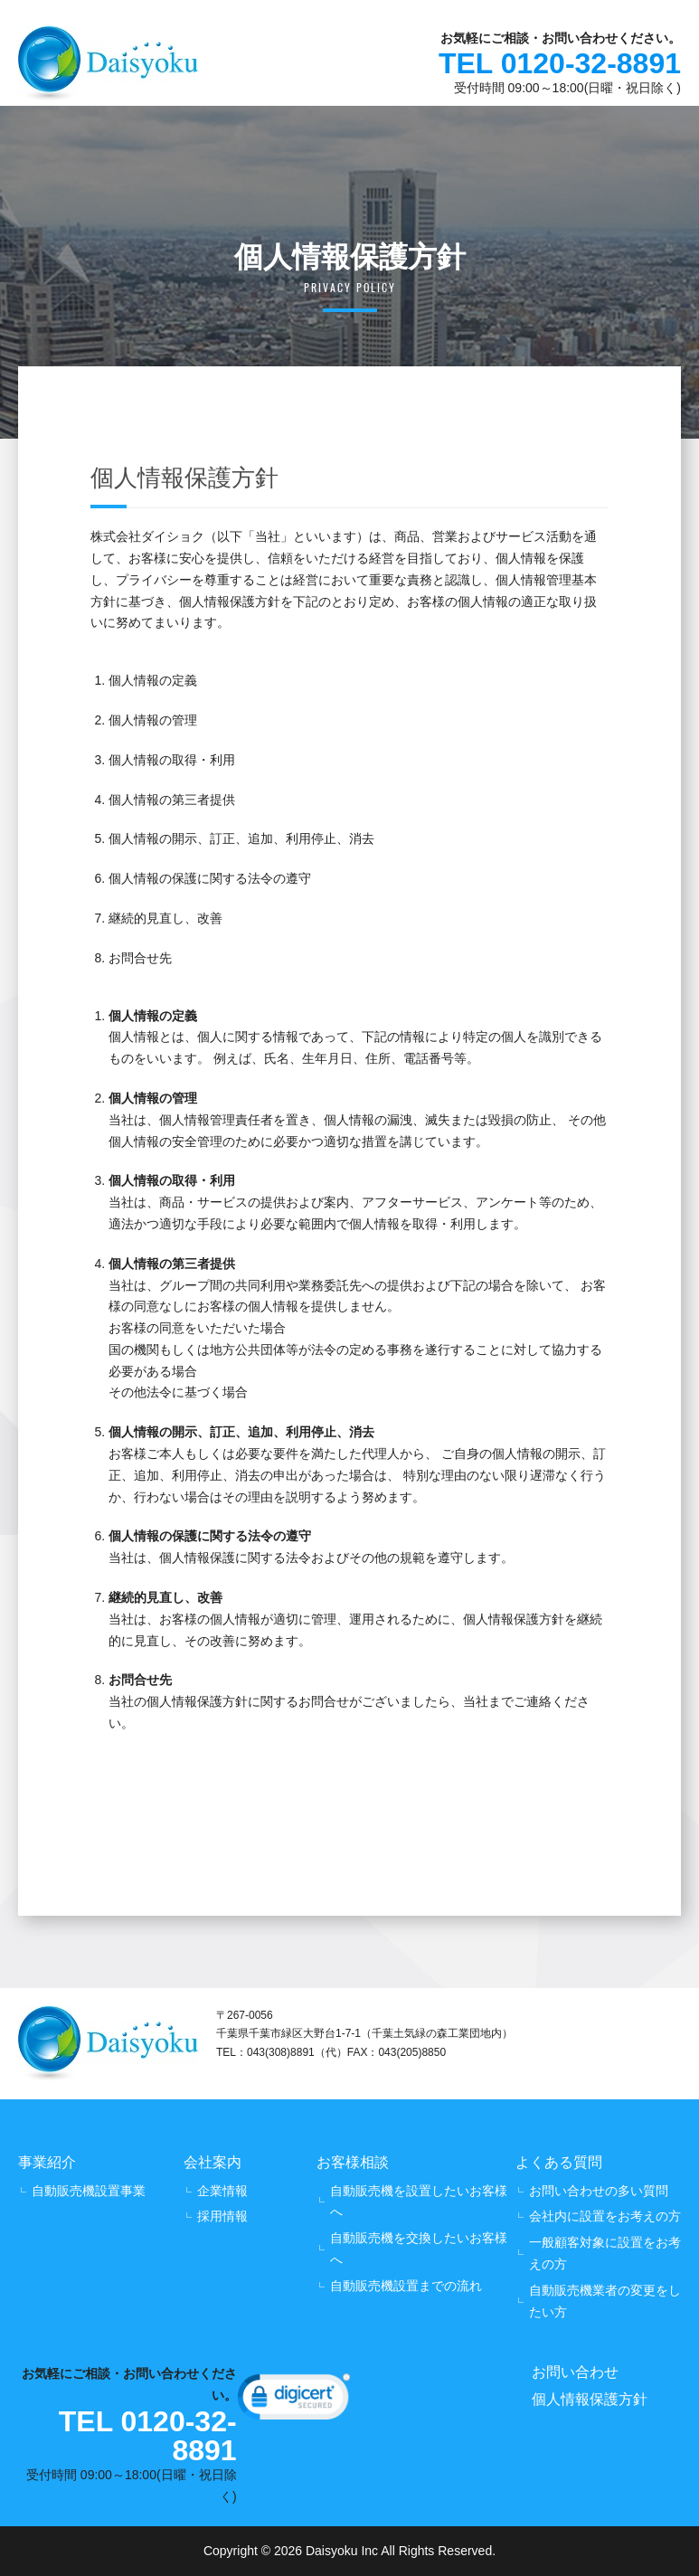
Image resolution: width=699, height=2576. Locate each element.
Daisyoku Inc (342, 2550)
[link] (294, 2400)
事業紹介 (47, 2162)
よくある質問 (558, 2162)
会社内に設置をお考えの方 (605, 2216)
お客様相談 (352, 2162)
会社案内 (212, 2162)
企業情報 (222, 2190)
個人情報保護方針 (589, 2399)
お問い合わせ (575, 2372)
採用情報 (222, 2216)
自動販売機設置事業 (89, 2190)
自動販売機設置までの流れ (406, 2285)
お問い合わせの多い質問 (598, 2190)
